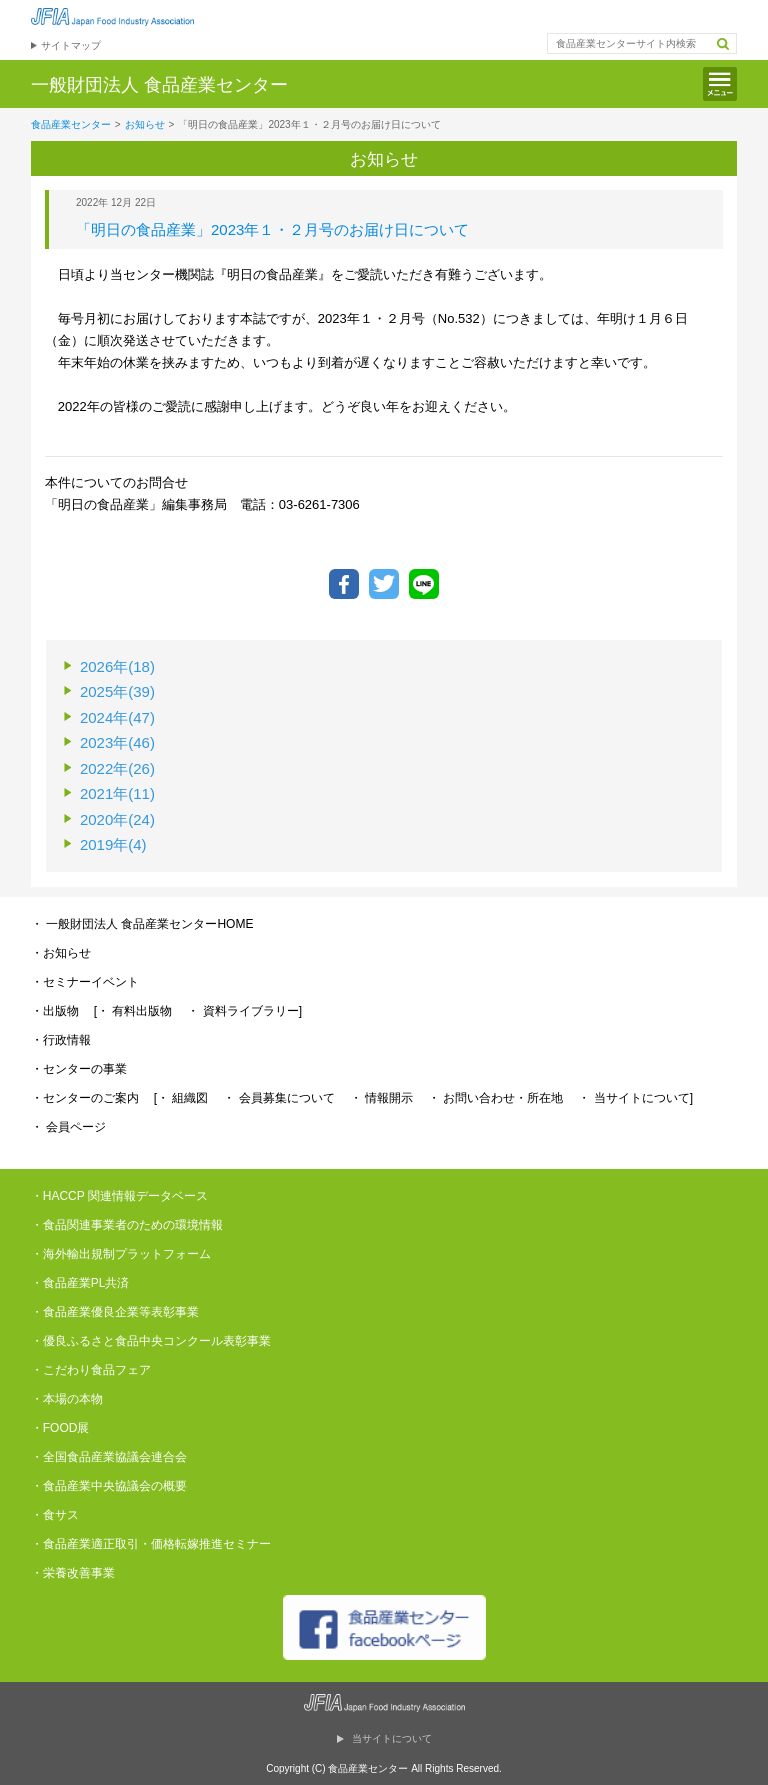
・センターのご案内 (85, 1098)
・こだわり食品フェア (91, 1370)
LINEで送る (424, 584)
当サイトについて (392, 1738)
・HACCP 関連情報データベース (119, 1196)
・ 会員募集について (278, 1098)
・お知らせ (61, 953)
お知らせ (145, 124)
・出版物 (55, 1011)
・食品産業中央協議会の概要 (109, 1486)
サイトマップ (71, 45)
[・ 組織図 (181, 1098)
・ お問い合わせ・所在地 (495, 1098)
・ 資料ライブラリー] (244, 1011)
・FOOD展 (60, 1428)
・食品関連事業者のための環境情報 (127, 1225)
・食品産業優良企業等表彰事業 (115, 1312)
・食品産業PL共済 (80, 1283)
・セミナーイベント (85, 982)
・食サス (55, 1515)
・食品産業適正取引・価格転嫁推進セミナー (151, 1544)
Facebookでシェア (344, 584)
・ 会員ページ (68, 1127)
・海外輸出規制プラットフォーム (121, 1254)
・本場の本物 (67, 1399)
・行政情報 (61, 1040)
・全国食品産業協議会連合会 (109, 1457)
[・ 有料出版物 (133, 1011)
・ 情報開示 (381, 1098)
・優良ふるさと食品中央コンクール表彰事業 (151, 1341)
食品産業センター (71, 124)
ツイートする (384, 584)
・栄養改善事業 (73, 1573)
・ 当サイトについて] (635, 1098)
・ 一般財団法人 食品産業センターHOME (142, 924)
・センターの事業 (79, 1069)
